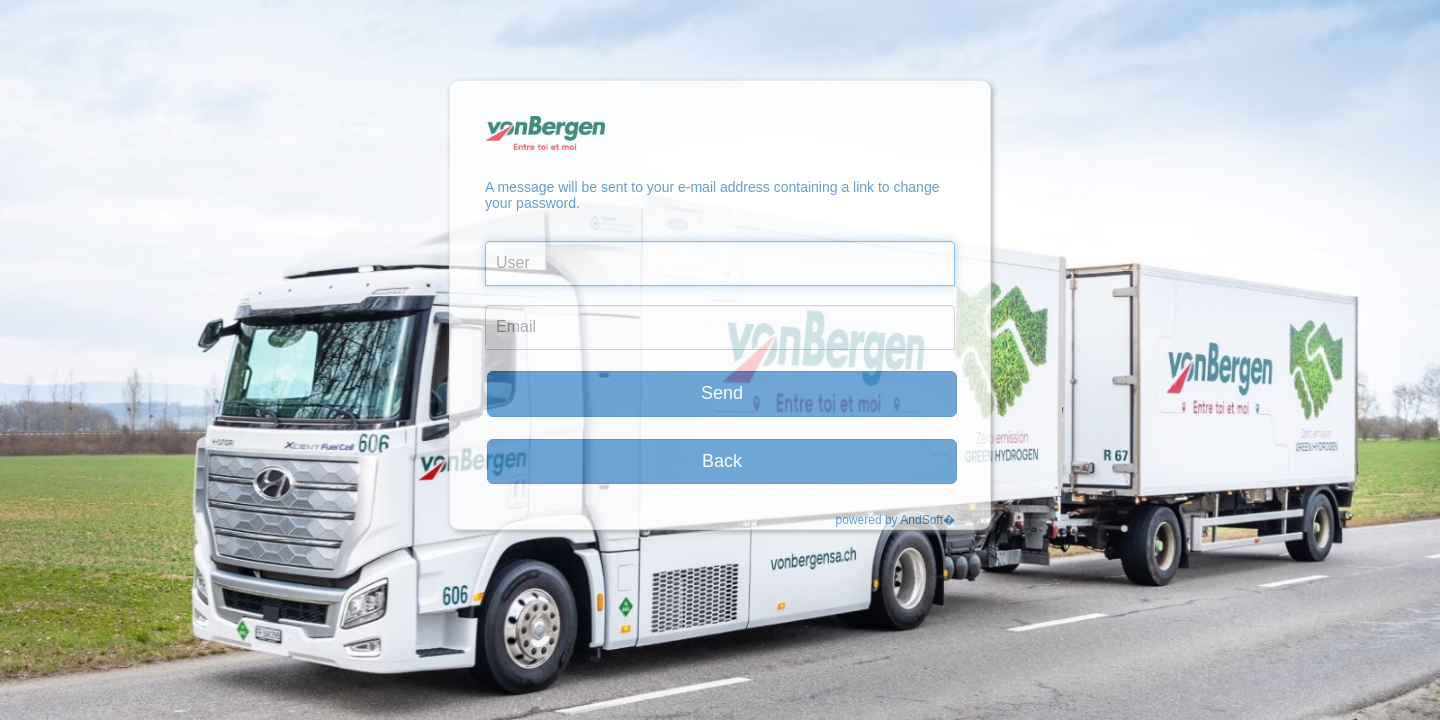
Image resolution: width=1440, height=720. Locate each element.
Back (722, 461)
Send (722, 393)
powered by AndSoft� (895, 520)
